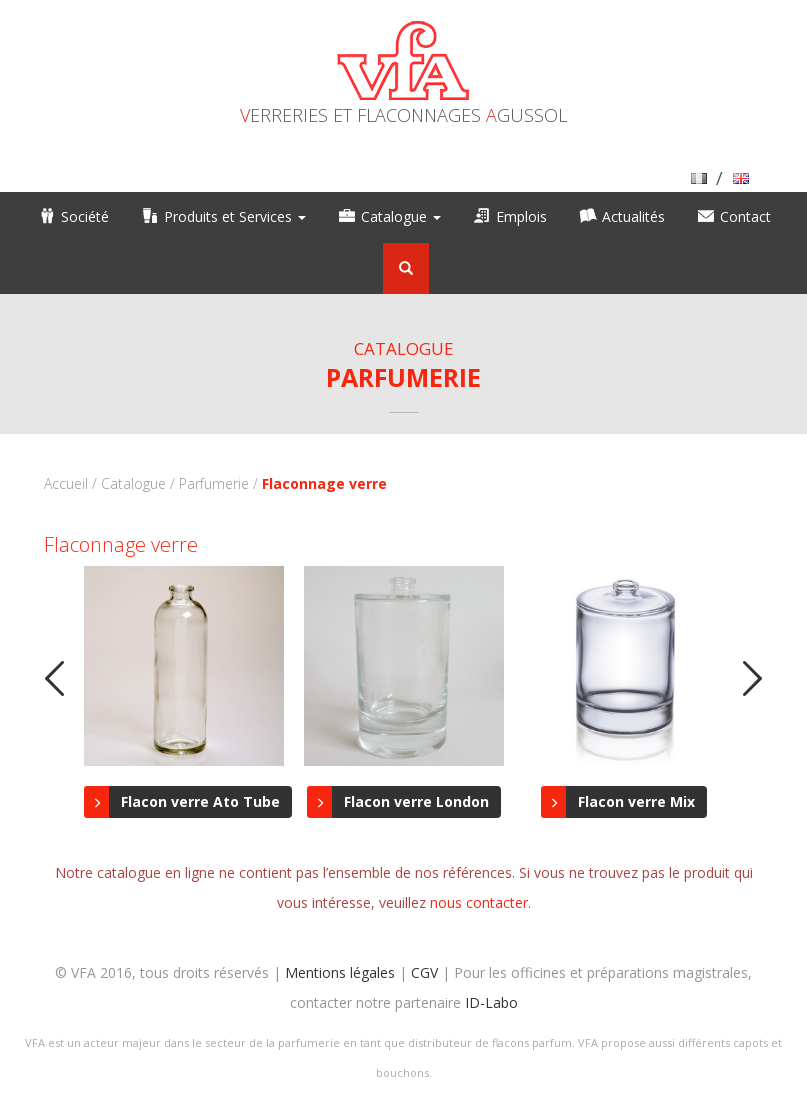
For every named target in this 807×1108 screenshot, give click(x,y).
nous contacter (479, 902)
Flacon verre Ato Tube (200, 801)
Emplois (521, 216)
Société (85, 216)
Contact (745, 216)
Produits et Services (235, 216)
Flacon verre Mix (636, 801)
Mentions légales (340, 972)
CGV (424, 972)
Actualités (633, 216)
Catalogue (401, 216)
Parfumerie (214, 483)
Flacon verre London (416, 801)
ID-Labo (491, 1002)
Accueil (66, 483)
